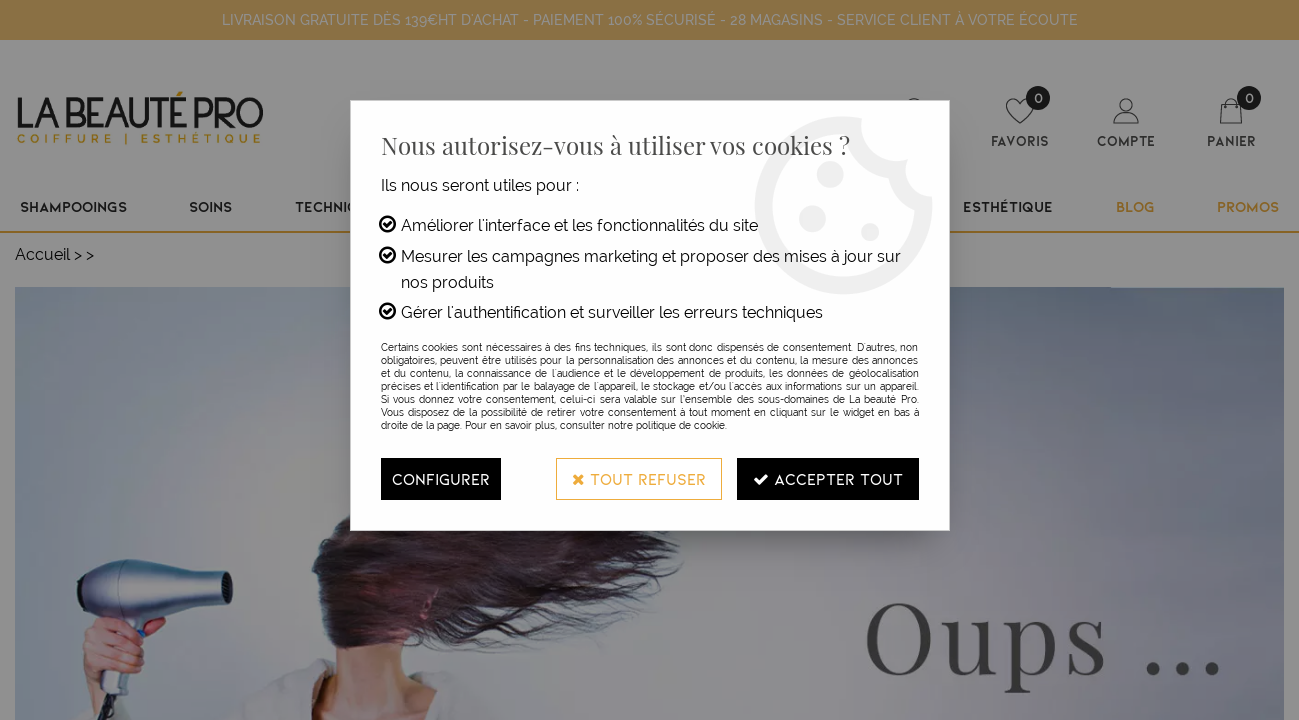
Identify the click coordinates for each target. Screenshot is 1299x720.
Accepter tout (828, 478)
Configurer (441, 478)
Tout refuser (639, 478)
